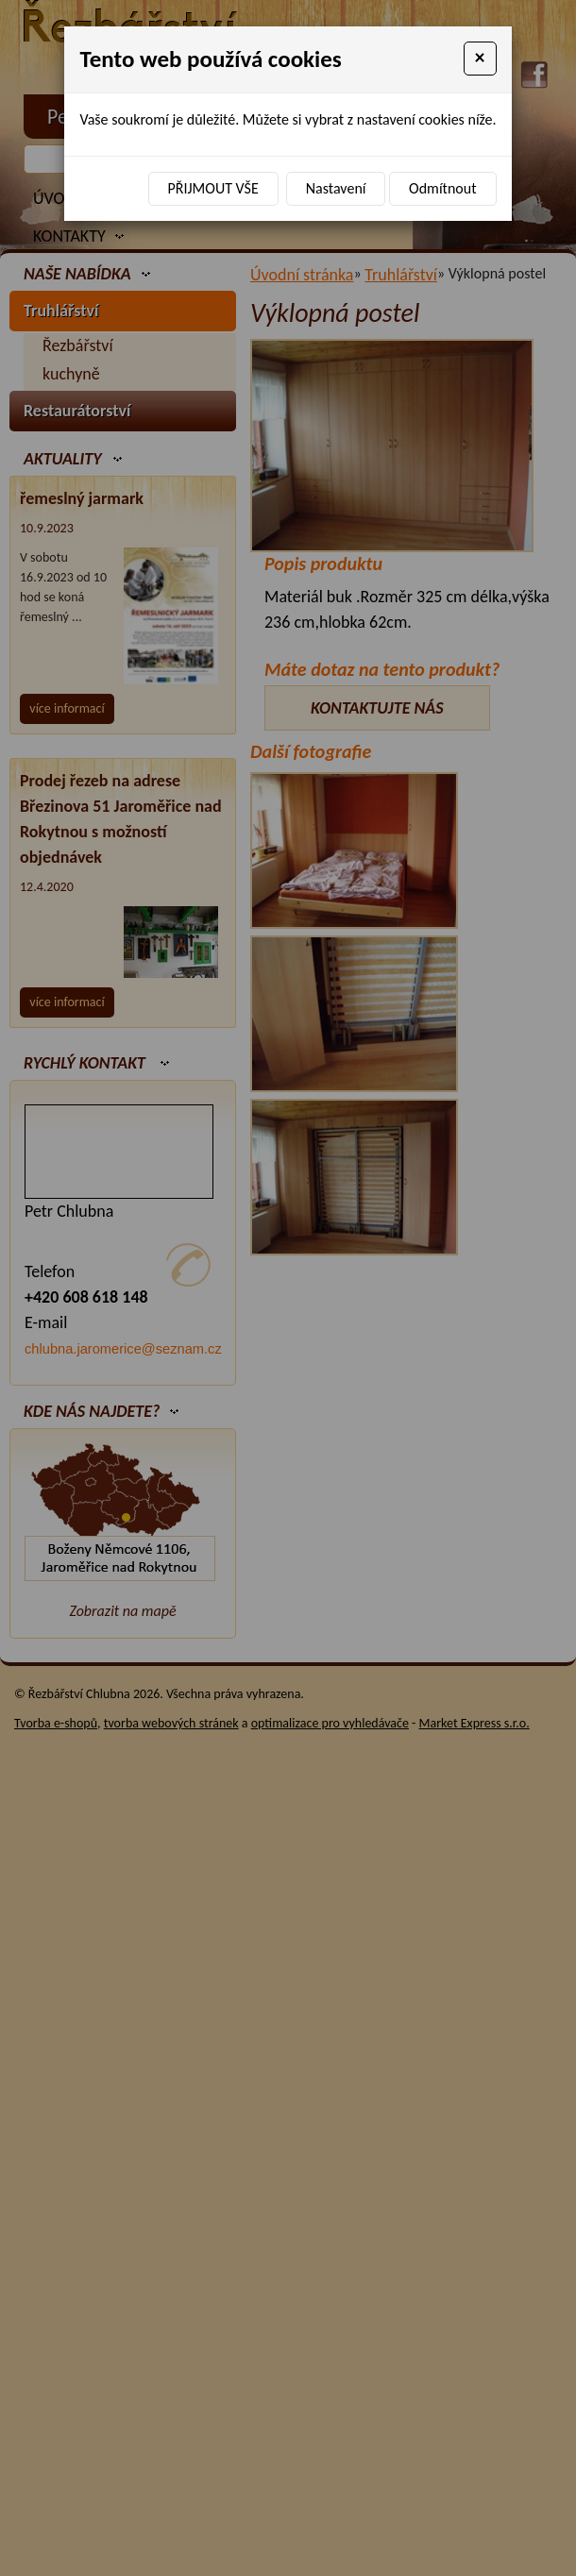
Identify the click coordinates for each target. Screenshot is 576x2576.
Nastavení (336, 188)
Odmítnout (442, 188)
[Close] (480, 59)
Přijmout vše (213, 188)
